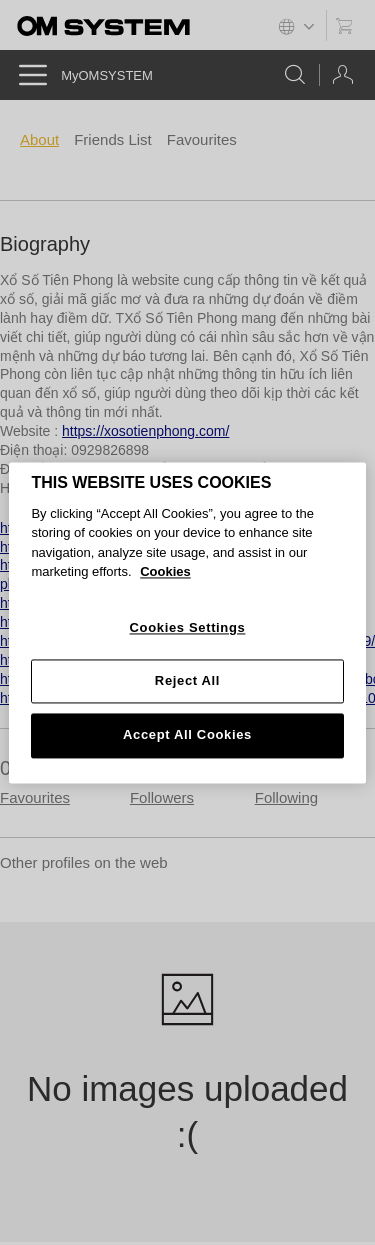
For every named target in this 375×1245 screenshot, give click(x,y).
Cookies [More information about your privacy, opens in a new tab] (165, 572)
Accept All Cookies (187, 735)
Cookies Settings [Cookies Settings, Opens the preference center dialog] (188, 627)
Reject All (187, 681)
